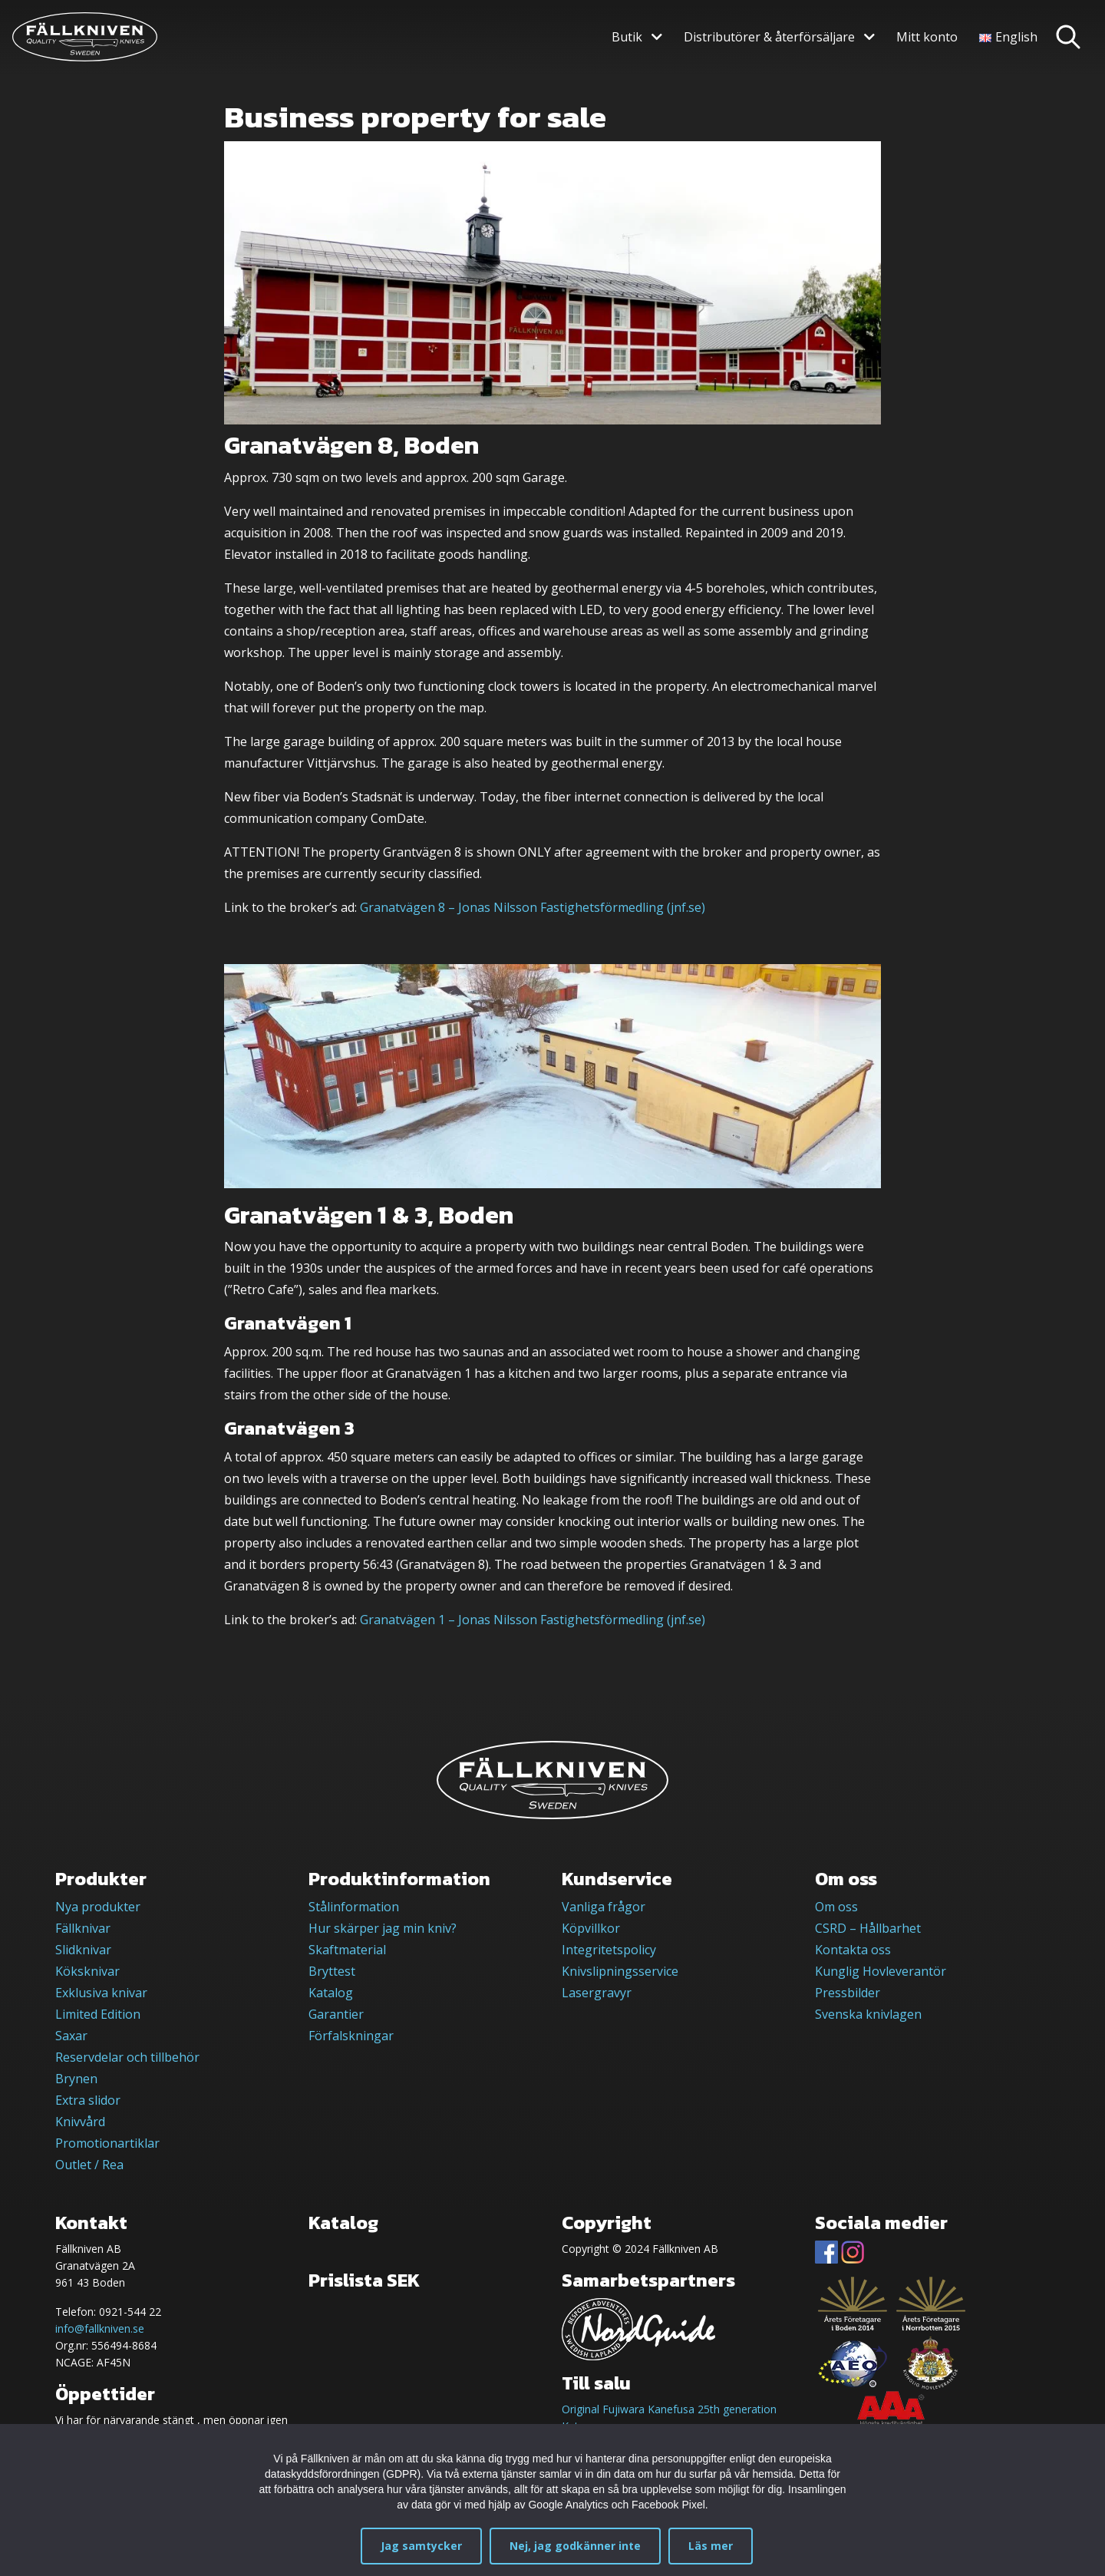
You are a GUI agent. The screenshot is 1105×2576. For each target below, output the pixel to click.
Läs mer (710, 2545)
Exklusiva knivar (101, 1992)
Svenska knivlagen (868, 2014)
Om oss (836, 1906)
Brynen (76, 2078)
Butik (627, 36)
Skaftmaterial (347, 1949)
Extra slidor (87, 2100)
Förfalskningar (351, 2035)
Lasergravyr (597, 1992)
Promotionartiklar (107, 2143)
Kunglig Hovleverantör (880, 1971)
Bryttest (331, 1971)
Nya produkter (97, 1906)
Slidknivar (83, 1949)
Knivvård (80, 2121)
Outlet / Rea (89, 2164)
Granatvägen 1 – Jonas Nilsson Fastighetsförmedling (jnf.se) (532, 1619)
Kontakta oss (853, 1949)
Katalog (330, 1992)
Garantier (336, 2014)
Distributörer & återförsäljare (769, 36)
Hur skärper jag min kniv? (382, 1928)
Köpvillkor (591, 1928)
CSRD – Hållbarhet (868, 1928)
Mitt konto (927, 36)
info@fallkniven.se (99, 2328)
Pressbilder (847, 1992)
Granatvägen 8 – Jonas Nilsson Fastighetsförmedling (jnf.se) (532, 907)
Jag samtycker (421, 2545)
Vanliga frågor (603, 1906)
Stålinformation (353, 1906)
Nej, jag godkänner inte (575, 2545)
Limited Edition (97, 2014)
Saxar (71, 2035)
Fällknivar (82, 1928)
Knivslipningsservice (620, 1971)
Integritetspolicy (609, 1949)
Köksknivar (87, 1971)
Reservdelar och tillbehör (127, 2057)
